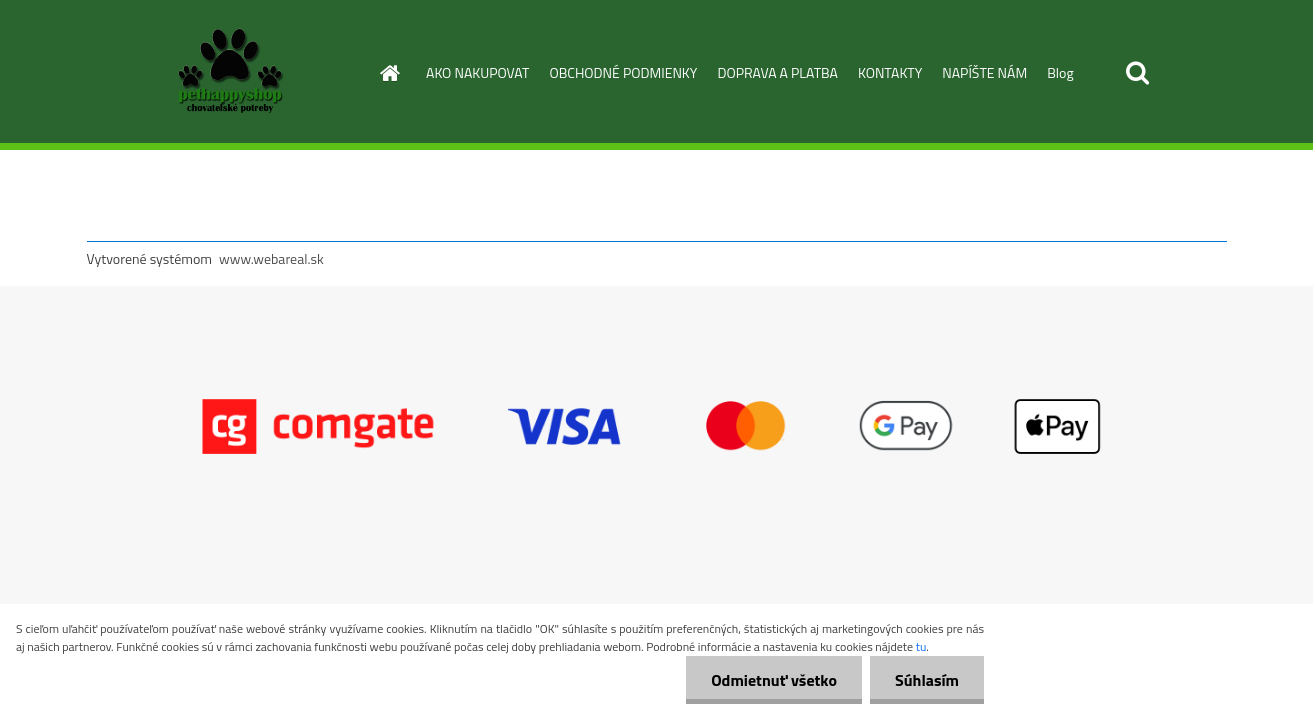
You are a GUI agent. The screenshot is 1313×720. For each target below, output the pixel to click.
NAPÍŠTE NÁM (984, 72)
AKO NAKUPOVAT (477, 72)
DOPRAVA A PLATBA (777, 72)
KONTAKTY (890, 72)
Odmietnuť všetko (774, 680)
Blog (1060, 72)
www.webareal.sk (271, 258)
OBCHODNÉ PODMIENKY (623, 72)
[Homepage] (388, 73)
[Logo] (224, 74)
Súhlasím (927, 680)
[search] (1137, 73)
